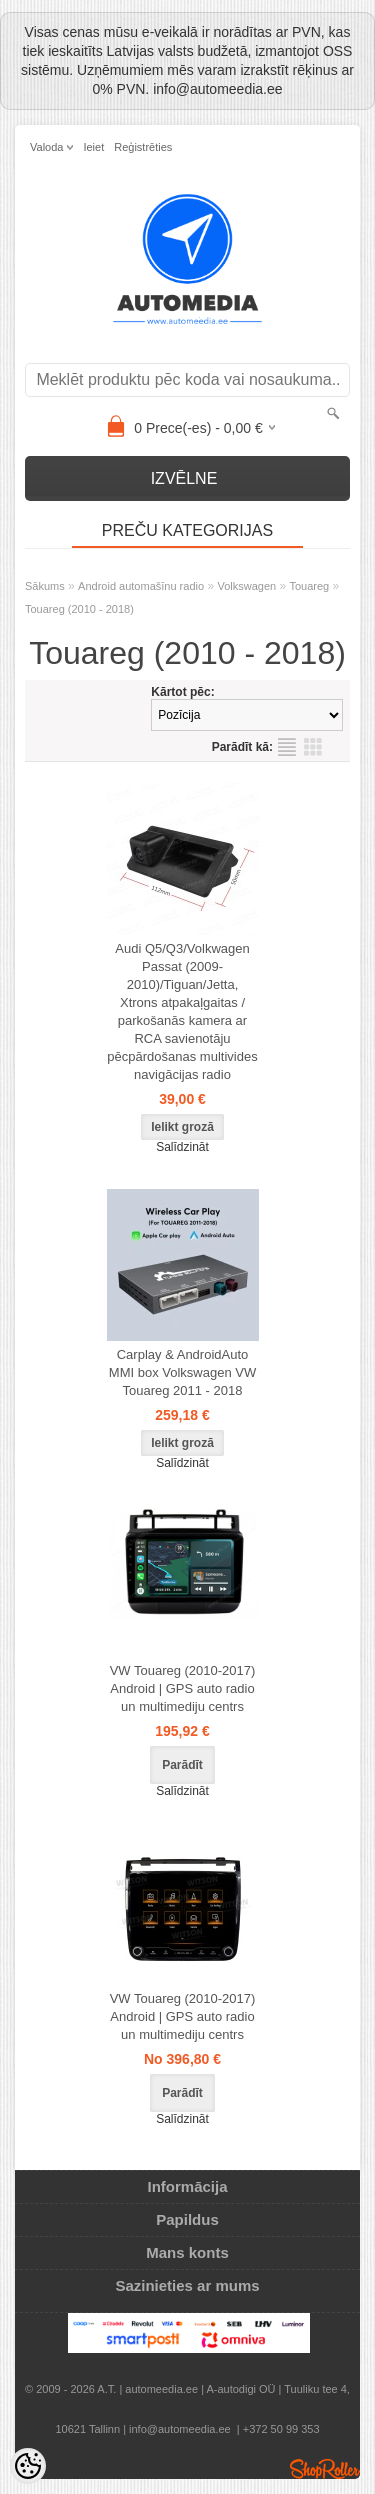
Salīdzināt (182, 1147)
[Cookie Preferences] (28, 2466)
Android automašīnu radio (141, 586)
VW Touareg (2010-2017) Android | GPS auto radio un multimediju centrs (183, 1688)
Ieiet (93, 147)
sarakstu (287, 747)
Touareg (309, 586)
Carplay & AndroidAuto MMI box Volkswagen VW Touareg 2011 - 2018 (182, 1372)
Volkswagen (246, 586)
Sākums (45, 586)
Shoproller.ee (325, 2469)
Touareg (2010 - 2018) (79, 609)
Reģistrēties (143, 147)
